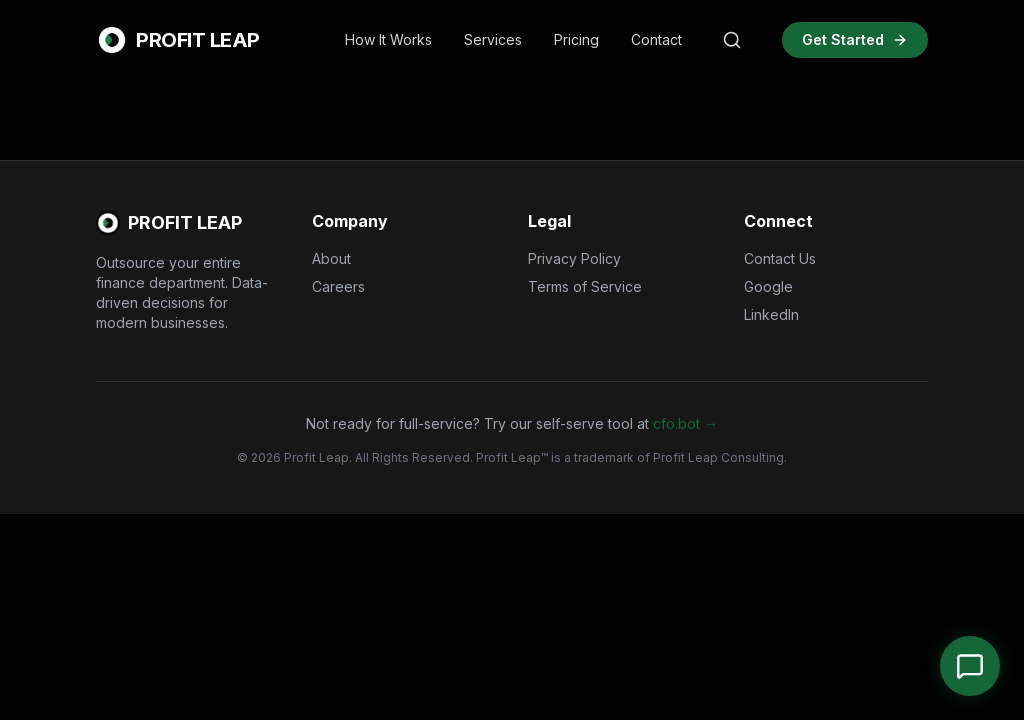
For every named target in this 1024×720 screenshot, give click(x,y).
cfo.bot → (685, 423)
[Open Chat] (970, 666)
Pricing (576, 39)
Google (768, 286)
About (331, 258)
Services (493, 39)
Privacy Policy (574, 258)
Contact (656, 39)
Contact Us (780, 258)
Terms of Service (585, 286)
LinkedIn (771, 314)
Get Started (855, 39)
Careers (338, 286)
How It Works (388, 39)
